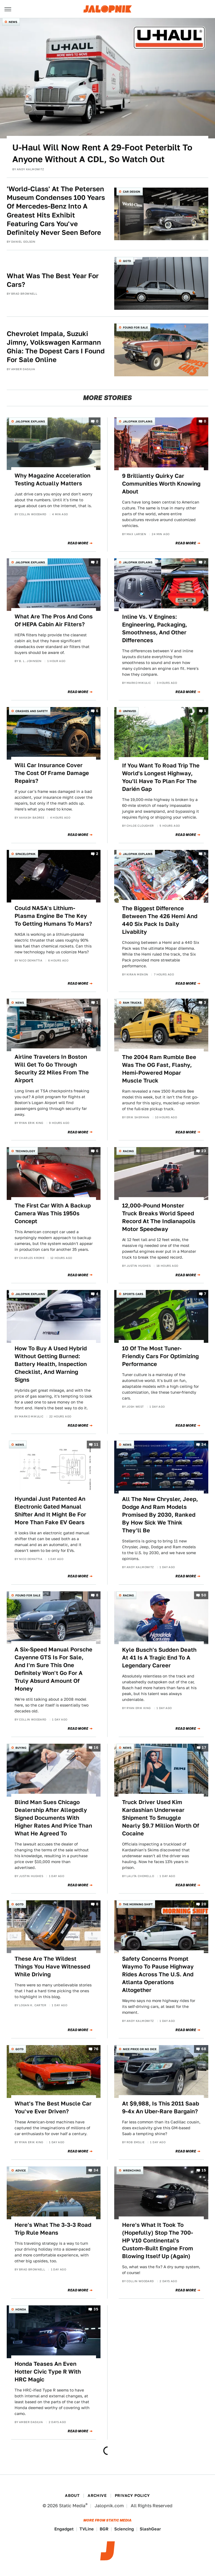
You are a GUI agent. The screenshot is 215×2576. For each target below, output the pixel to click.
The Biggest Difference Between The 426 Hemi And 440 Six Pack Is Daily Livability (159, 920)
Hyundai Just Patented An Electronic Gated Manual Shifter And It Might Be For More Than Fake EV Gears (50, 1510)
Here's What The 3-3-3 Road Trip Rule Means (53, 2228)
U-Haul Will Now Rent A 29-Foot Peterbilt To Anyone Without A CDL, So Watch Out (102, 153)
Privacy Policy (132, 2495)
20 (203, 1904)
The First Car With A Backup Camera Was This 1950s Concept (53, 1213)
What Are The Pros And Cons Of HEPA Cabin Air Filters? (54, 620)
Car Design (131, 191)
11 (96, 1444)
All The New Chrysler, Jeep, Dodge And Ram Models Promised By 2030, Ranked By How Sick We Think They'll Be (160, 1515)
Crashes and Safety (31, 711)
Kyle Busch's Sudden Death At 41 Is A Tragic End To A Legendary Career (159, 1657)
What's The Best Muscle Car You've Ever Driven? (53, 2107)
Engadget (64, 2529)
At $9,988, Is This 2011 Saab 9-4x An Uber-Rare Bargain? (160, 2107)
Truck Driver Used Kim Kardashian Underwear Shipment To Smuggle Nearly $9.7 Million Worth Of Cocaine (160, 1818)
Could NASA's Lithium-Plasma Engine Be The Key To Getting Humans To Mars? (53, 916)
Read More (78, 543)
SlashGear (150, 2529)
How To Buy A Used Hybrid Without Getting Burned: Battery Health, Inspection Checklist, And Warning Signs (51, 1364)
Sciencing (124, 2529)
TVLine (87, 2529)
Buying (20, 1747)
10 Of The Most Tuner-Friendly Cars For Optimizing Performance (160, 1356)
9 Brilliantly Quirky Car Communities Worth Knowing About (161, 483)
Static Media (72, 2505)
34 (203, 1444)
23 (203, 1151)
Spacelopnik (25, 853)
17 (204, 1748)
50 (203, 1595)
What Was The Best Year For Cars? (53, 280)
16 (96, 1748)
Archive (97, 2495)
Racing (128, 1151)
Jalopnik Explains (30, 421)
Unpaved (129, 711)
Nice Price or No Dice (139, 2049)
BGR (104, 2529)
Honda (20, 2309)
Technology (25, 1151)
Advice (20, 2170)
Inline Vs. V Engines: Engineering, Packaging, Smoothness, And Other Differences (154, 628)
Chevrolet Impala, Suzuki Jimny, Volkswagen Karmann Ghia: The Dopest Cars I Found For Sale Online (56, 347)
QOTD (127, 261)
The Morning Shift (138, 1904)
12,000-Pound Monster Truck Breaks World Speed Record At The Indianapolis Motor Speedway (158, 1217)
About (72, 2495)
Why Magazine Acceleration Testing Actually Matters (52, 479)
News (13, 21)
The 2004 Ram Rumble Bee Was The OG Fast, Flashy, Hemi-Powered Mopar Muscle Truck (159, 1069)
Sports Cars (133, 1294)
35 (96, 2309)
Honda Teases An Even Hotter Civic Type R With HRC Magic (48, 2371)
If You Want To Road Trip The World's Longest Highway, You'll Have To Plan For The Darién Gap (161, 777)
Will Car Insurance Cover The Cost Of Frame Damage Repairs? (52, 773)
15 (204, 2170)
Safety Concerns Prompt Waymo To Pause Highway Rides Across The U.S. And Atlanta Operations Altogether (158, 1974)
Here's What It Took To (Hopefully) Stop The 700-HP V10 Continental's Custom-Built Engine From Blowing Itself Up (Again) (157, 2240)
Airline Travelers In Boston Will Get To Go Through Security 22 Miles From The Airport (52, 1068)
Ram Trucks (132, 1002)
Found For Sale (135, 327)
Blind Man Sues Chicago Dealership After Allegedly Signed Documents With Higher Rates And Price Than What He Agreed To (53, 1818)
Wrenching (132, 2170)
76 (96, 2049)
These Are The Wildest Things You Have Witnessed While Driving (52, 1966)
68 (203, 2049)
